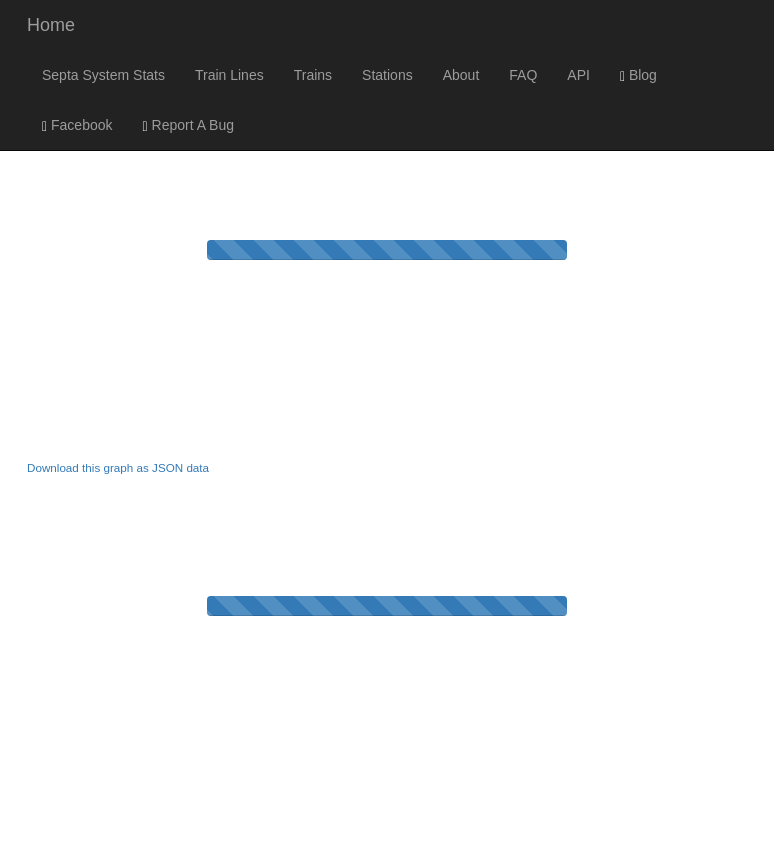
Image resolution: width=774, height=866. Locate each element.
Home (51, 25)
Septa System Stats (103, 75)
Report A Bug (189, 125)
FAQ (523, 75)
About (461, 75)
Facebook (77, 125)
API (578, 75)
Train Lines (229, 75)
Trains (313, 75)
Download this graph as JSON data (118, 467)
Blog (638, 75)
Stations (387, 75)
